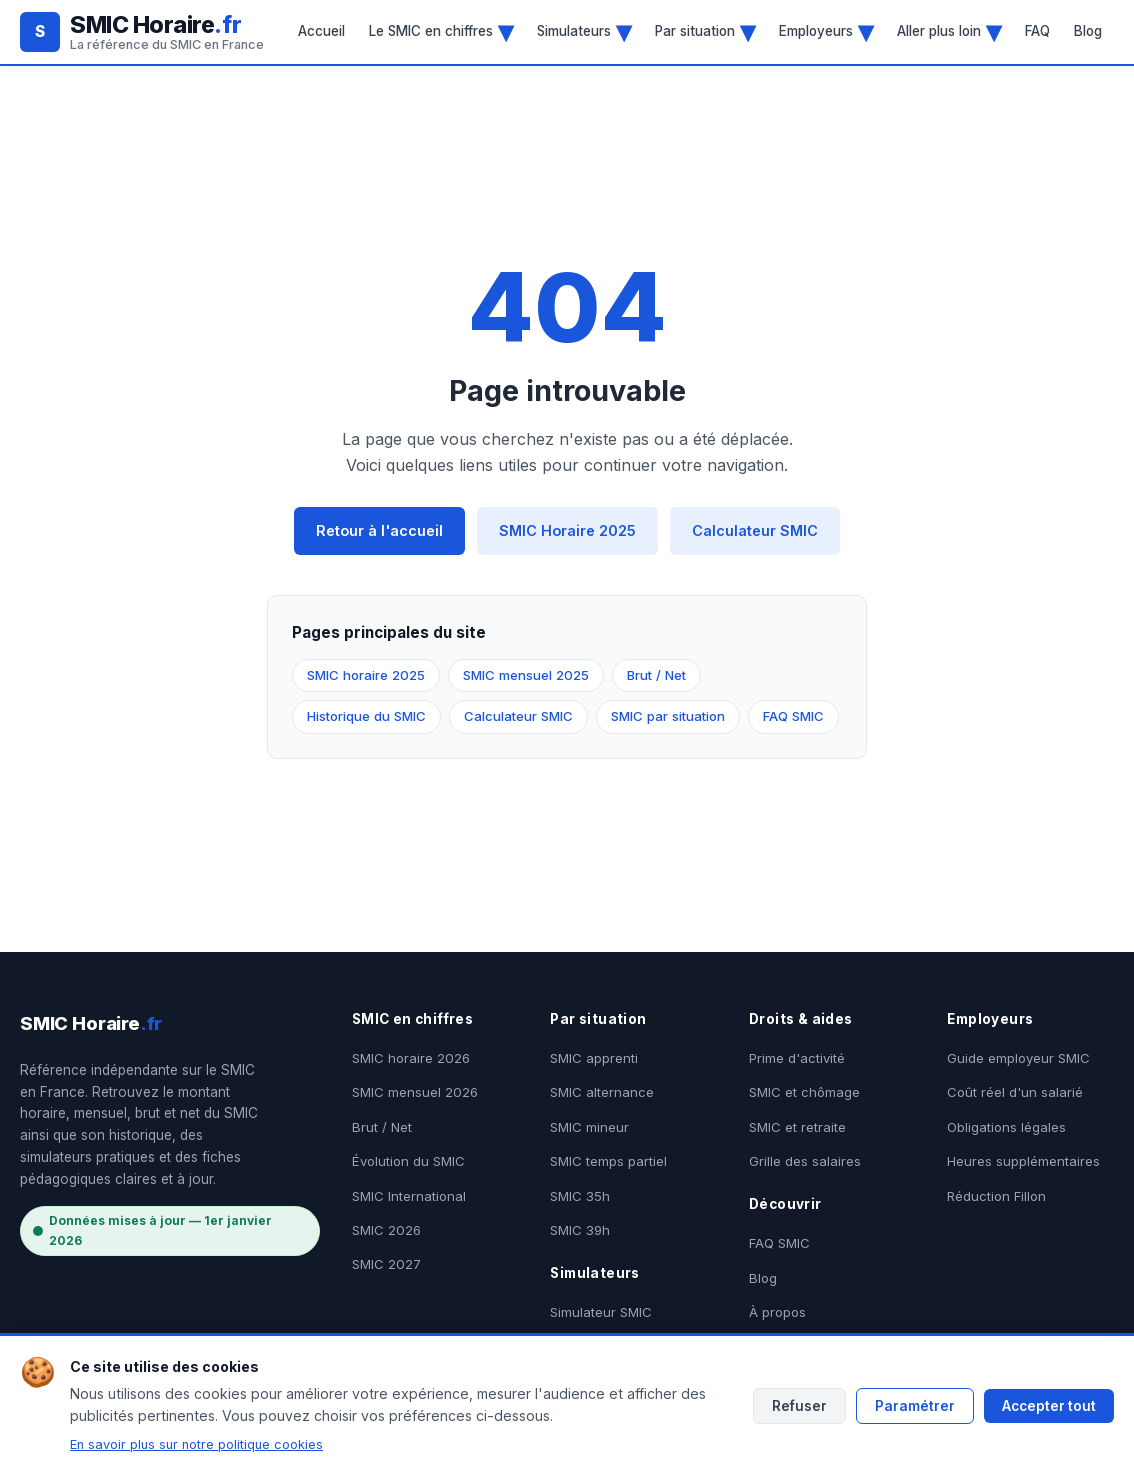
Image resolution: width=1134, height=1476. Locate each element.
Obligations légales (1006, 1127)
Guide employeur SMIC (1018, 1058)
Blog (1088, 31)
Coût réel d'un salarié (1015, 1092)
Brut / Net (656, 675)
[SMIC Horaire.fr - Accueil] (142, 32)
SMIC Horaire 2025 (567, 530)
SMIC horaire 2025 (366, 675)
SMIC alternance (602, 1092)
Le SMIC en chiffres (441, 31)
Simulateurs (584, 31)
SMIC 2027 (386, 1264)
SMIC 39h (580, 1230)
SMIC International (409, 1196)
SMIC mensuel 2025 (526, 675)
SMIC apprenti (594, 1058)
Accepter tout (1049, 1406)
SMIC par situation (668, 716)
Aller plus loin (949, 31)
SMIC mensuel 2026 (415, 1092)
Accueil (321, 31)
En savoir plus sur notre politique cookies (196, 1444)
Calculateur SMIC (755, 530)
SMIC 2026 (386, 1230)
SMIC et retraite (797, 1127)
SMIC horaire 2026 (411, 1058)
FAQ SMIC (793, 716)
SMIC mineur (589, 1127)
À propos (777, 1312)
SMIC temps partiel (608, 1161)
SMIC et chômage (804, 1092)
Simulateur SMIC (601, 1312)
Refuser (799, 1406)
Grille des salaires (805, 1161)
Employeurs (826, 31)
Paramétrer (915, 1406)
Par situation (705, 31)
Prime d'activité (797, 1058)
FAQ (1037, 31)
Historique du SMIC (366, 716)
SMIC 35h (580, 1196)
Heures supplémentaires (1023, 1161)
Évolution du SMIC (408, 1161)
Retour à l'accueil (379, 530)
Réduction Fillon (996, 1196)
